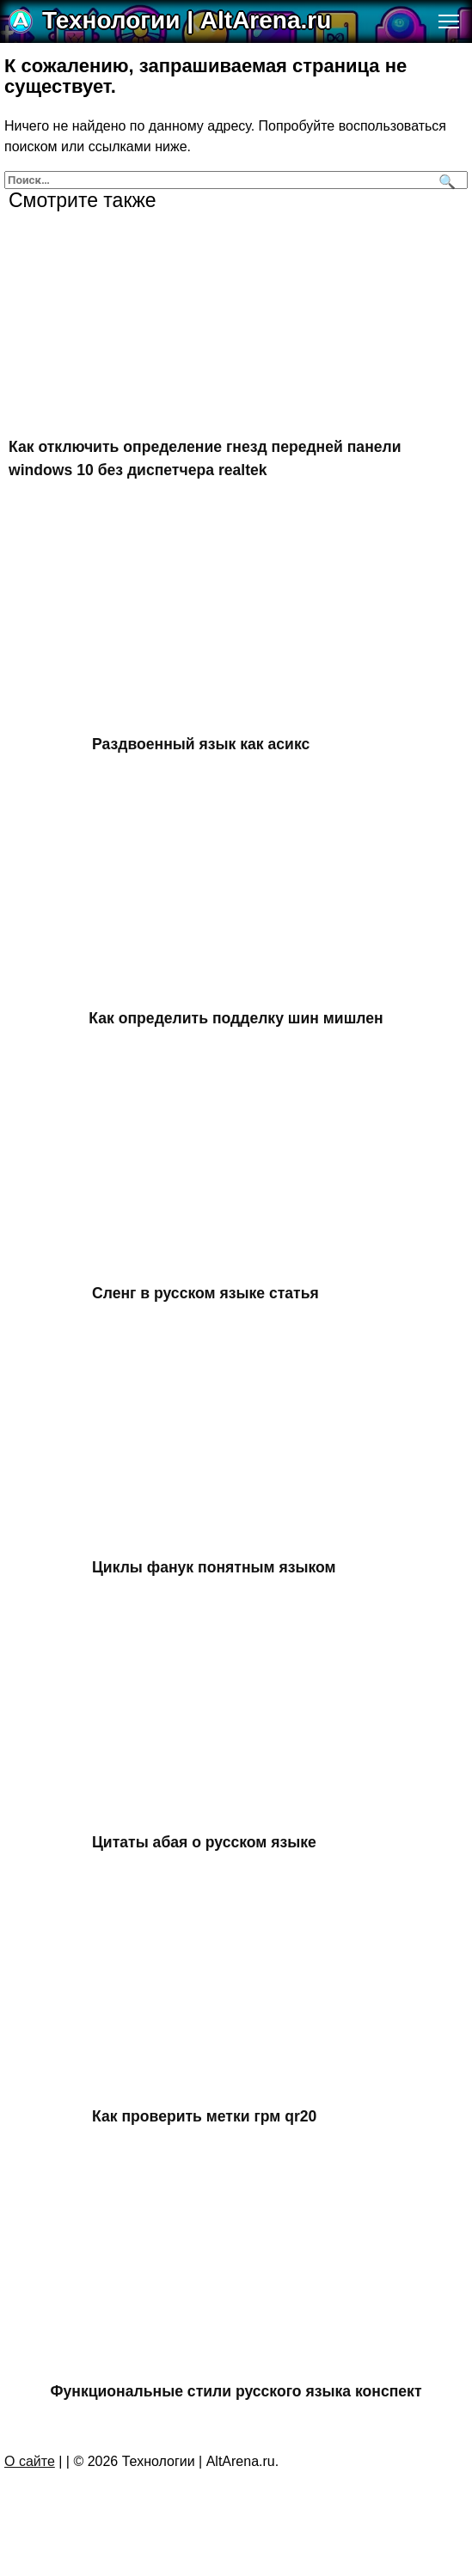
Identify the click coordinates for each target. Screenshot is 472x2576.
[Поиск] (445, 180)
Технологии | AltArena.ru (186, 20)
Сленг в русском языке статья (205, 1293)
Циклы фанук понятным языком (214, 1567)
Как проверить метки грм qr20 (204, 2116)
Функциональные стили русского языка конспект (236, 2390)
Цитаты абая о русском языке (204, 1841)
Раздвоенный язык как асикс (201, 744)
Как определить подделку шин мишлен (236, 1018)
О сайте (29, 2461)
